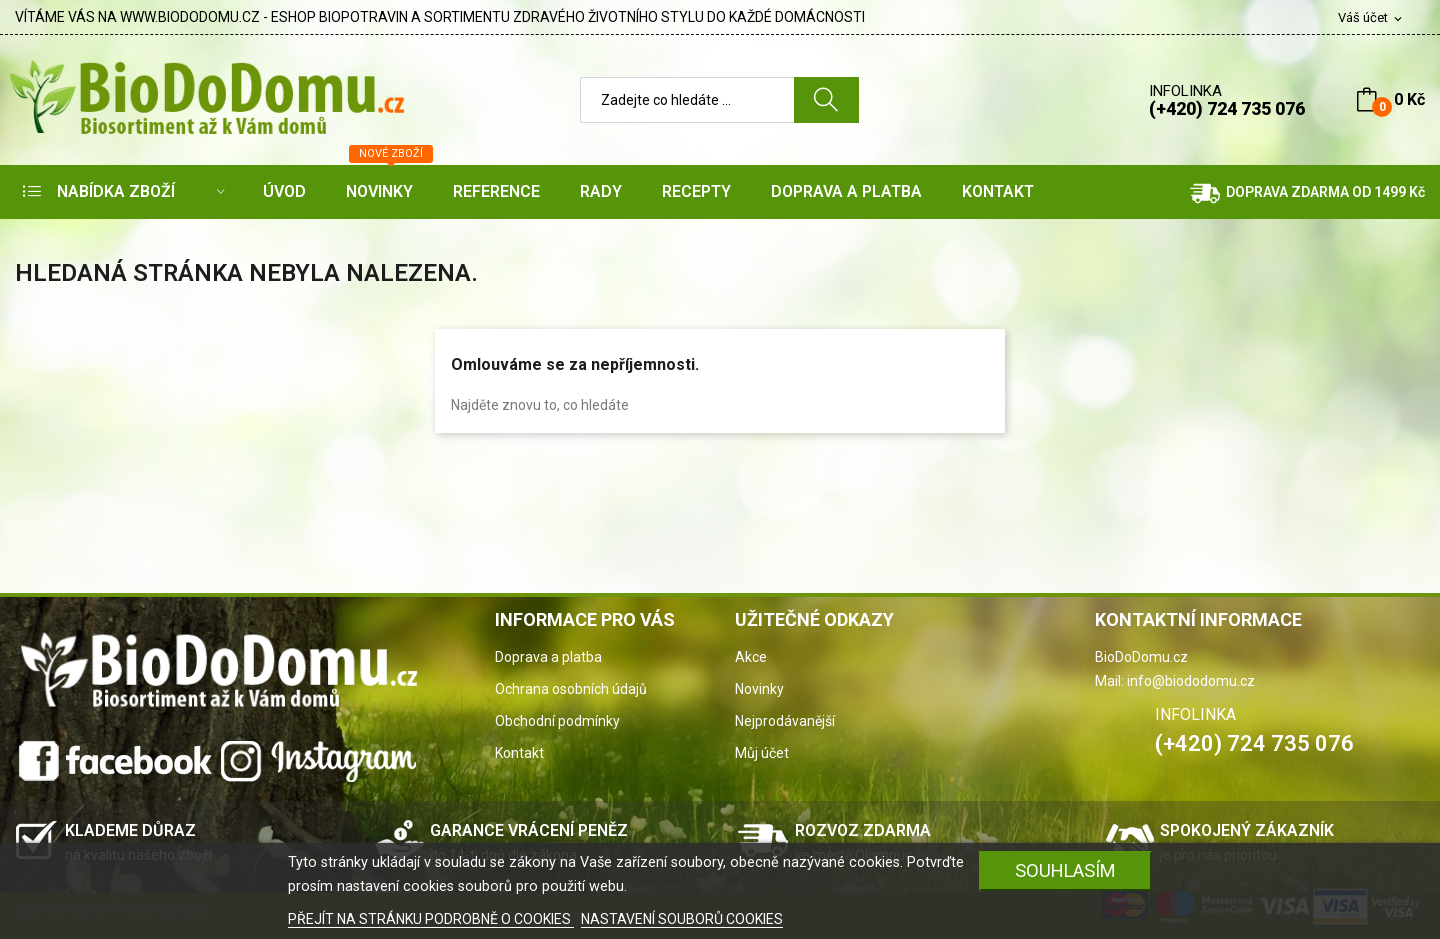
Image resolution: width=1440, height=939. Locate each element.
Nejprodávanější (785, 721)
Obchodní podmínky (557, 721)
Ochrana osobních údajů (571, 689)
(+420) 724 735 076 (1227, 108)
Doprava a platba (548, 657)
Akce (751, 657)
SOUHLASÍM (1065, 870)
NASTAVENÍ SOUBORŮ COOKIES (682, 919)
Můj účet (762, 753)
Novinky (759, 689)
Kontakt (519, 753)
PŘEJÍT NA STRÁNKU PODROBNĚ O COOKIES (431, 919)
